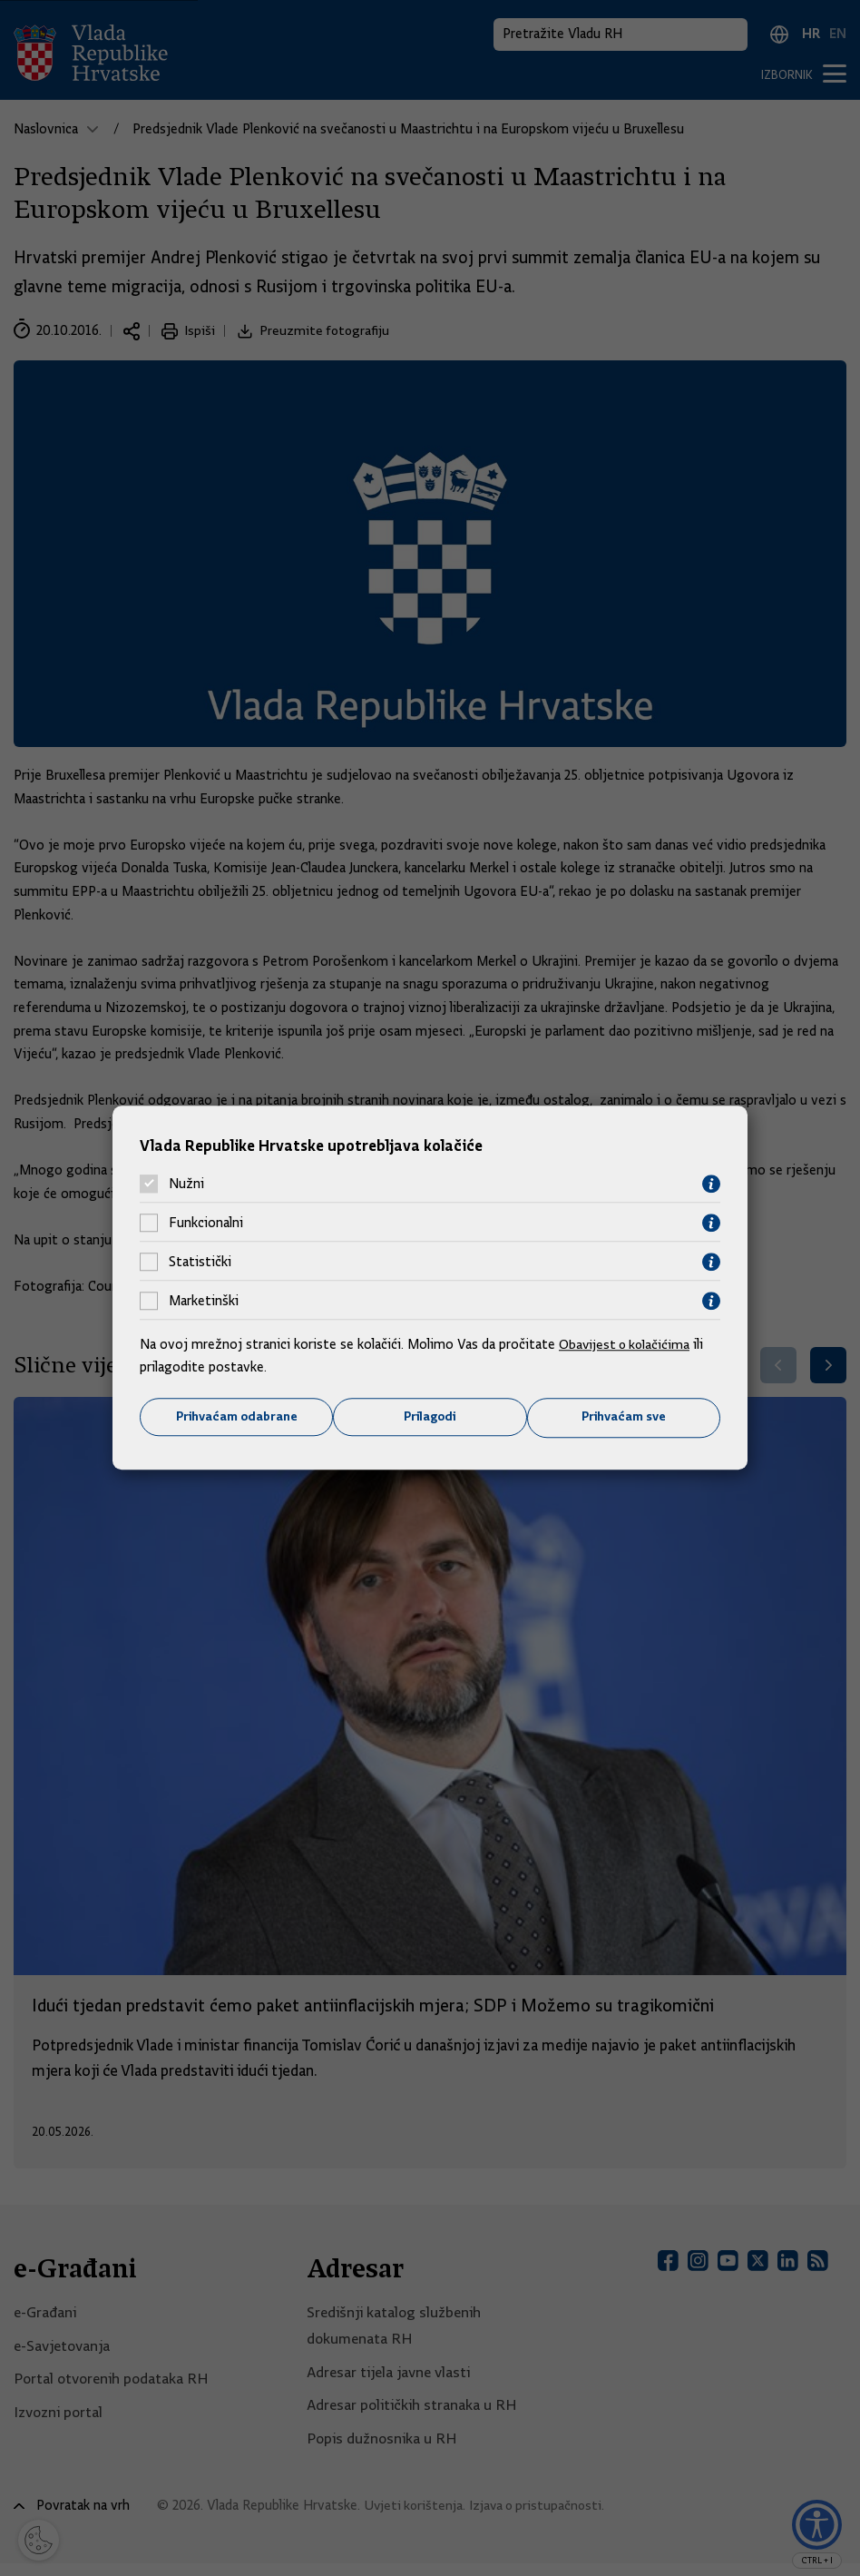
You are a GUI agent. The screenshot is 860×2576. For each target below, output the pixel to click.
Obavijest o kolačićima (627, 1343)
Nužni (186, 1183)
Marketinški (204, 1301)
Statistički (200, 1262)
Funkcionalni (206, 1222)
